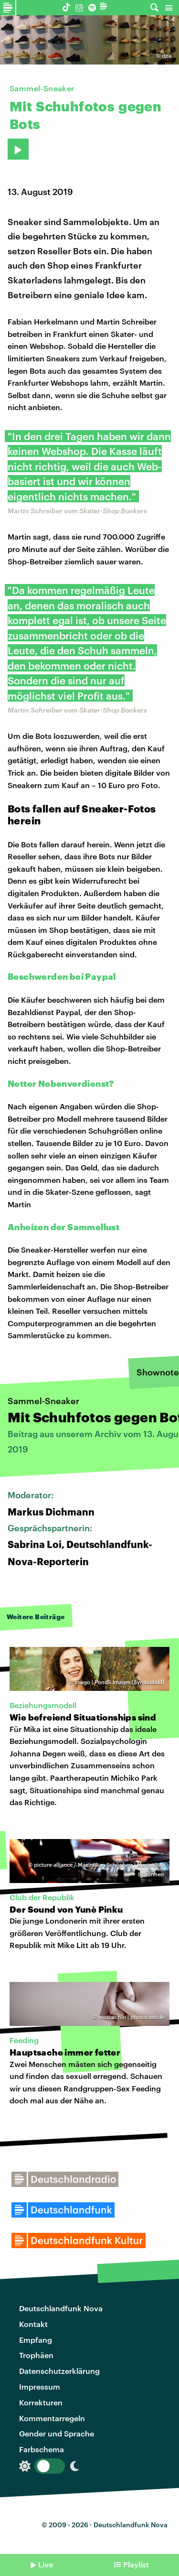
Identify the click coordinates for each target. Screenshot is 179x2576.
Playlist (136, 2564)
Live (45, 2564)
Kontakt (33, 2323)
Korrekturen (41, 2402)
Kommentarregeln (52, 2418)
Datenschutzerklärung (59, 2370)
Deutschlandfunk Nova (61, 2308)
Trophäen (36, 2355)
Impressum (39, 2386)
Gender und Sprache (56, 2433)
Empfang (35, 2339)
